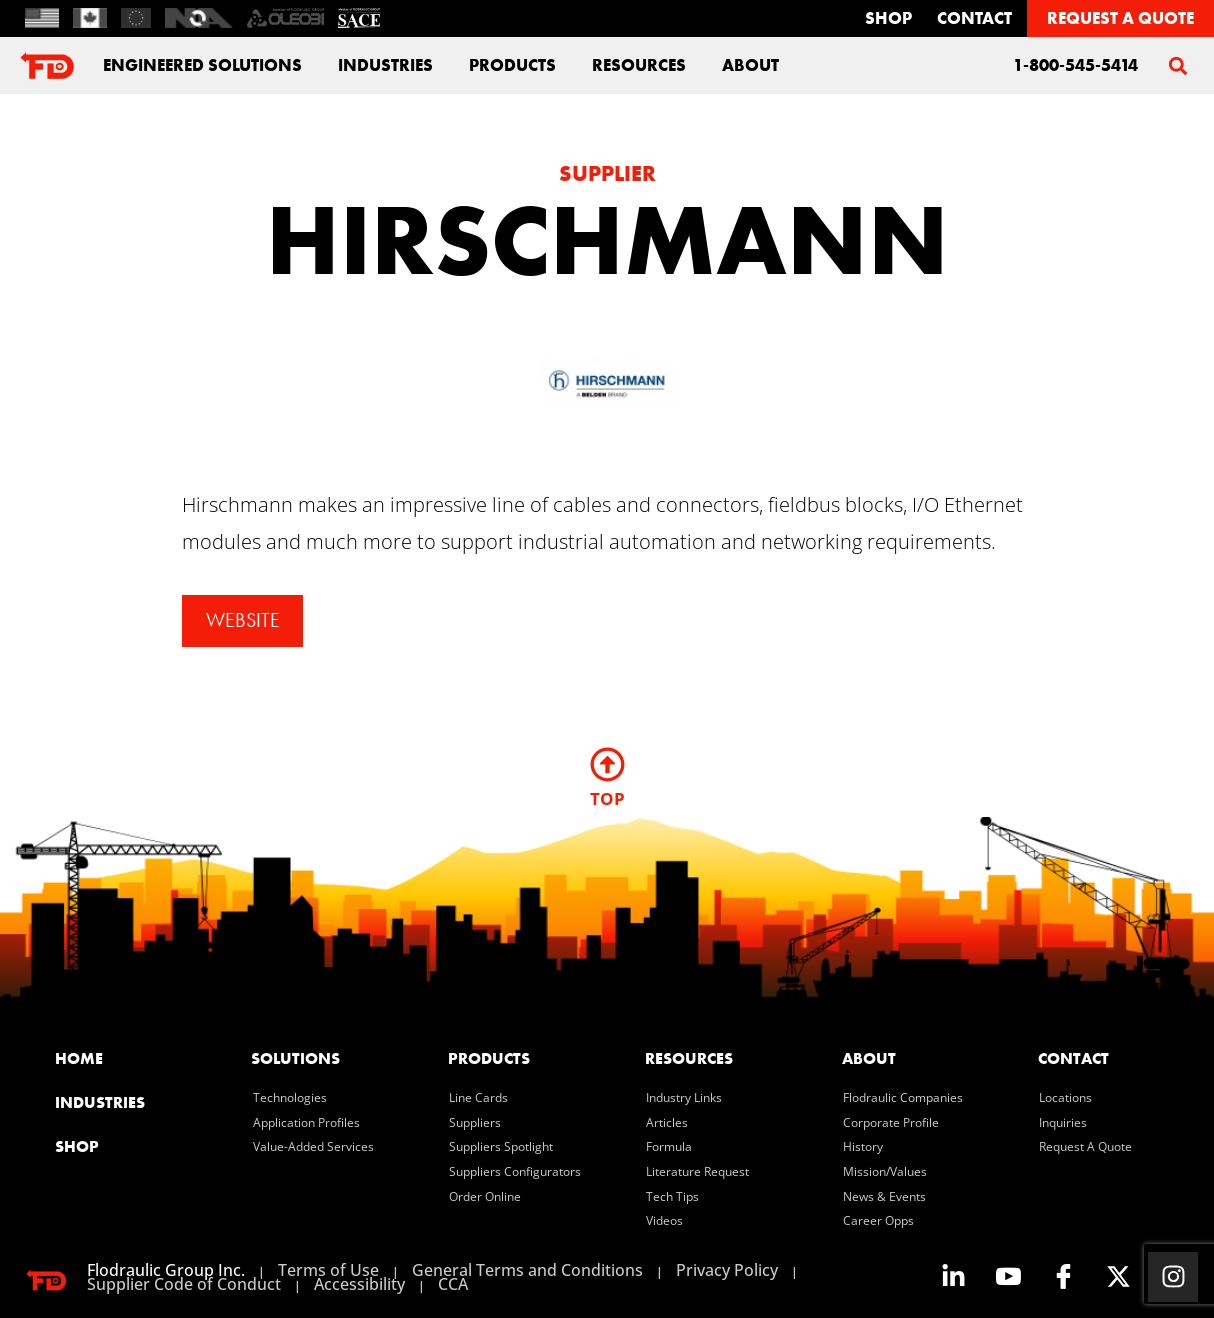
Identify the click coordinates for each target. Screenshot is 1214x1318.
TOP (607, 798)
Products (512, 65)
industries (385, 65)
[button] (1177, 65)
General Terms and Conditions (527, 1270)
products (489, 1058)
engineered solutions (202, 65)
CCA (453, 1284)
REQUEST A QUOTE (1120, 18)
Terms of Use (328, 1270)
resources (689, 1058)
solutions (295, 1058)
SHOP (77, 1146)
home (79, 1058)
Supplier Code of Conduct (184, 1284)
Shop (888, 18)
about (750, 65)
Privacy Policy (727, 1270)
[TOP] (607, 764)
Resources (639, 65)
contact (974, 18)
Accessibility (359, 1284)
